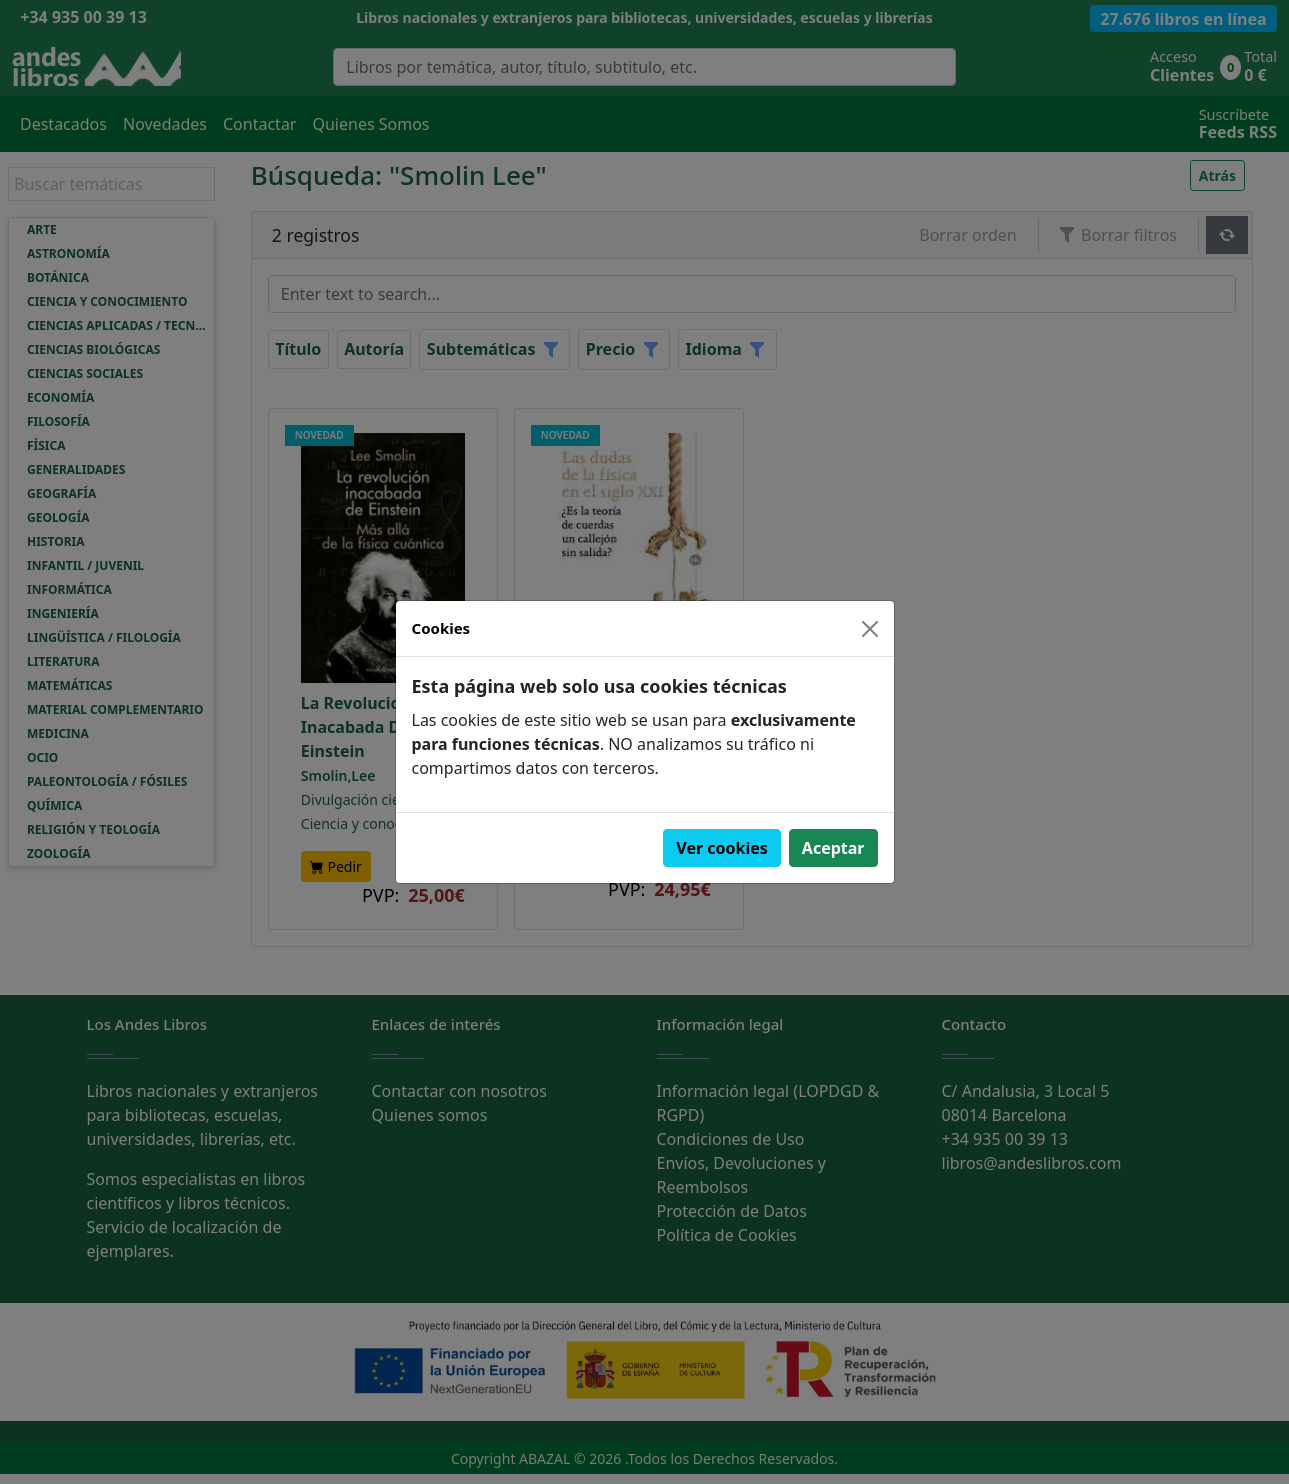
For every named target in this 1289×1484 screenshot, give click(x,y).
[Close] (870, 629)
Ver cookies (722, 848)
